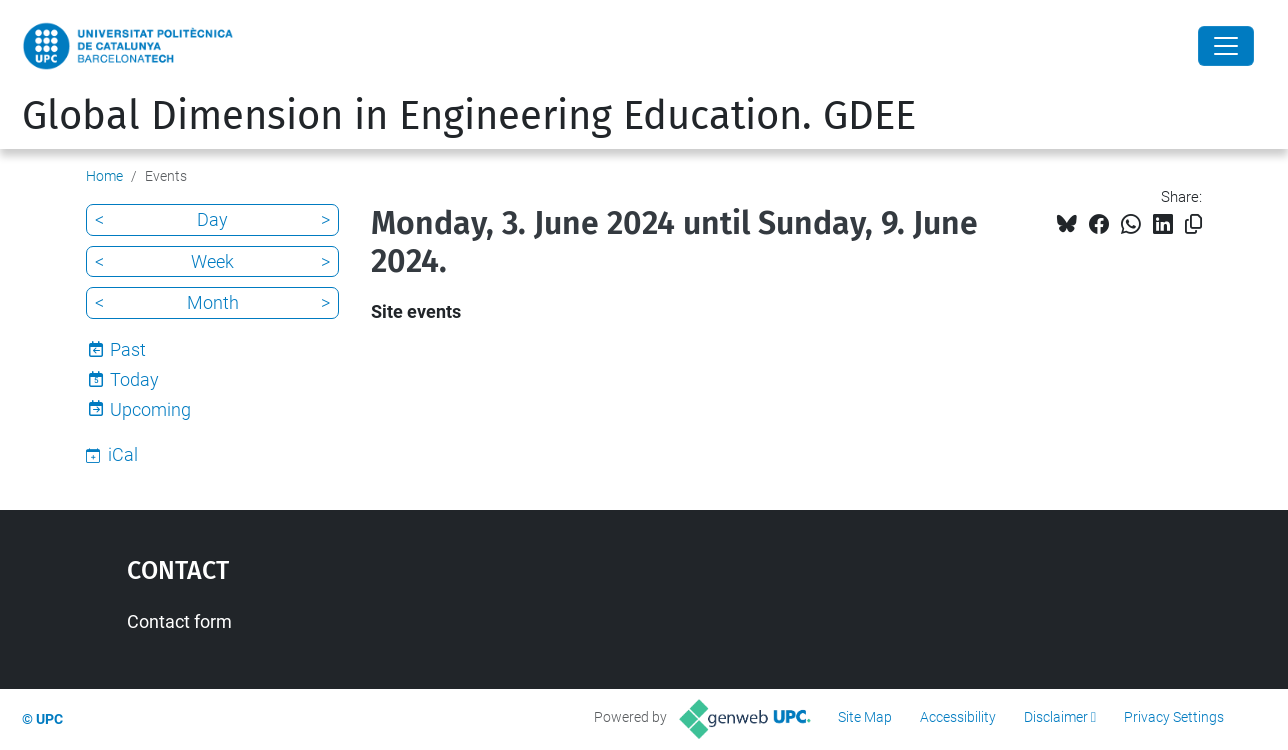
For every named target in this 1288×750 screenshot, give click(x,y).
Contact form (179, 621)
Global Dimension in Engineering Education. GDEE (469, 116)
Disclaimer (1056, 717)
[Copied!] (1193, 224)
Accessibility (958, 717)
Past (128, 349)
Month (213, 302)
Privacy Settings (1174, 717)
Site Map (865, 717)
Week (212, 261)
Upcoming (150, 409)
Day (212, 219)
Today (134, 379)
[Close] (1226, 46)
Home (104, 176)
